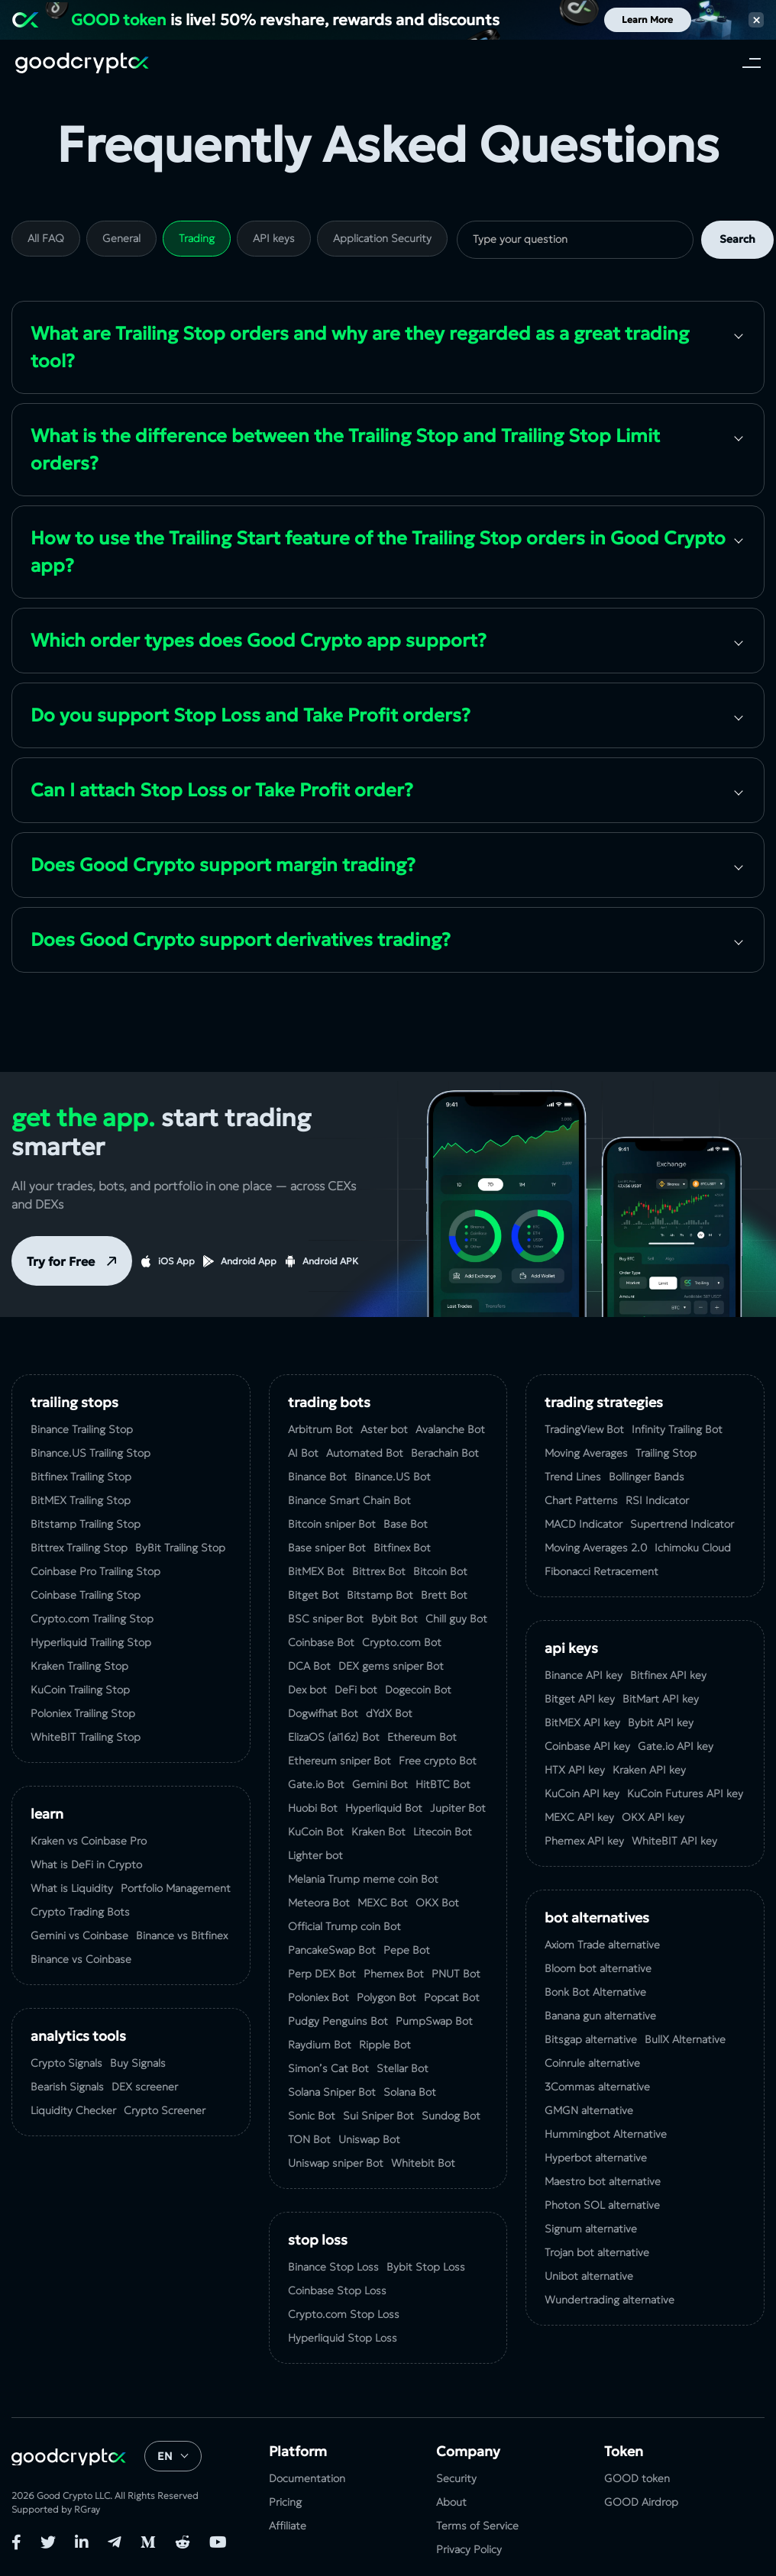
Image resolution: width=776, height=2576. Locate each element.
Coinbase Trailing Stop (86, 1595)
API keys (274, 238)
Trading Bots (329, 1402)
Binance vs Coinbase (81, 1959)
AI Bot (303, 1453)
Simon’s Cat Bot (328, 2068)
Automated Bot (364, 1453)
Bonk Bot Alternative (595, 1992)
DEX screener (145, 2086)
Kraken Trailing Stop (79, 1666)
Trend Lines (573, 1476)
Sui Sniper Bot (378, 2115)
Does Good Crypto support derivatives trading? (241, 939)
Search (737, 239)
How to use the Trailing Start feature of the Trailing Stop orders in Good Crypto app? (378, 552)
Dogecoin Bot (418, 1689)
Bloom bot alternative (598, 1968)
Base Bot (405, 1524)
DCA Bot (309, 1666)
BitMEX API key (582, 1722)
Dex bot (307, 1689)
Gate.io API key (675, 1746)
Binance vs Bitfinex (182, 1935)
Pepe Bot (406, 1950)
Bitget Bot (313, 1595)
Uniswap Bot (369, 2139)
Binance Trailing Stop (82, 1429)
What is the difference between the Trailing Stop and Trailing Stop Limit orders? (345, 449)
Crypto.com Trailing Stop (92, 1618)
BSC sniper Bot (326, 1618)
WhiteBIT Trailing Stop (86, 1737)
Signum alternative (591, 2228)
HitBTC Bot (442, 1784)
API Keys (571, 1648)
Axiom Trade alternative (602, 1944)
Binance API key (583, 1675)
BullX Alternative (685, 2039)
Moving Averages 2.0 (596, 1547)
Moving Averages (586, 1453)
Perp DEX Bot (322, 1973)
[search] (575, 240)
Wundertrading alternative (609, 2299)
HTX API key (575, 1770)
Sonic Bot (311, 2115)
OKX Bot (437, 1902)
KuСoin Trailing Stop (80, 1689)
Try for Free (61, 1261)
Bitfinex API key (668, 1675)
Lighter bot (315, 1855)
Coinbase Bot (321, 1642)
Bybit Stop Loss (425, 2267)
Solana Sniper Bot (332, 2092)
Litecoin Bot (442, 1831)
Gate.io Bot (316, 1784)
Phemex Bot (394, 1973)
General (121, 238)
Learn (47, 1813)
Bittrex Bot (379, 1571)
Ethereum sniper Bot (339, 1760)
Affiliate (287, 2525)
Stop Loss (318, 2239)
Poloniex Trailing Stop (83, 1713)
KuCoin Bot (316, 1831)
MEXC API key (579, 1817)
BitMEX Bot (316, 1571)
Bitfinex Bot (402, 1547)
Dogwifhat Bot (323, 1713)
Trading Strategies (604, 1402)
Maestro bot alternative (603, 2181)
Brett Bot (444, 1595)
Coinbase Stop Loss (337, 2290)
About (451, 2502)
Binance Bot (317, 1476)
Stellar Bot (402, 2068)
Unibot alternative (589, 2276)
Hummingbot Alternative (606, 2134)
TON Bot (309, 2139)
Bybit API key (661, 1722)
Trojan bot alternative (597, 2252)
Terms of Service (477, 2525)
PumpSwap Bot (434, 2021)
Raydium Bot (319, 2044)
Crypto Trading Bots (80, 1912)
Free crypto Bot (438, 1760)
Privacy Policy (469, 2549)
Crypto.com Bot (401, 1642)
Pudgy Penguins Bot (338, 2021)
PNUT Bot (456, 1973)
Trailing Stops (74, 1402)
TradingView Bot (584, 1429)
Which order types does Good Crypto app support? (259, 640)
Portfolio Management (176, 1888)
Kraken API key (649, 1770)
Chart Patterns (581, 1500)
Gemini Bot (380, 1784)
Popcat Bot (452, 1997)
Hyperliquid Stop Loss (342, 2338)
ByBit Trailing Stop (180, 1547)
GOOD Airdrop (641, 2502)
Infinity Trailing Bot (677, 1429)
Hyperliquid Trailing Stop (91, 1642)
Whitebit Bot (423, 2163)
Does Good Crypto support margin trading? (223, 865)
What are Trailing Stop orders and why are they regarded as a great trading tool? (360, 347)
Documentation (307, 2478)
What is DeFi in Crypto (86, 1864)
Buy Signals (138, 2063)
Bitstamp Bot (380, 1595)
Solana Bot (409, 2092)
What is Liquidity (72, 1888)
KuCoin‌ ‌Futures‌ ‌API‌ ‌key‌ (685, 1793)
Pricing (285, 2502)
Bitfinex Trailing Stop (81, 1476)
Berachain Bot (445, 1453)
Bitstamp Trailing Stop (86, 1524)
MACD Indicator (583, 1524)
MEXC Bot (382, 1902)
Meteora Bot (319, 1902)
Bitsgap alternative (591, 2039)
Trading (197, 238)
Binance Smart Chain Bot (349, 1500)
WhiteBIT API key (674, 1841)
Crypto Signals (66, 2063)
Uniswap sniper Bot (335, 2163)
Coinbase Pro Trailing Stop (95, 1571)
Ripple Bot (385, 2044)
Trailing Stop (666, 1453)
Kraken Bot (378, 1831)
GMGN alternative (589, 2110)
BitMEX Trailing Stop (81, 1500)
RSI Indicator (657, 1500)
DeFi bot (356, 1689)
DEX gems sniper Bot (391, 1666)
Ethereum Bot (422, 1737)
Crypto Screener (164, 2110)
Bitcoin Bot (440, 1571)
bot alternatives (597, 1917)
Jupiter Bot (458, 1808)
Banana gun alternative (600, 2015)
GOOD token (637, 2478)
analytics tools (78, 2036)
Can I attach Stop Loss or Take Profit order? (222, 790)
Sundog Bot (451, 2115)
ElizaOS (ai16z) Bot (334, 1737)
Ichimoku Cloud (693, 1547)
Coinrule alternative (592, 2063)
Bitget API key (580, 1699)
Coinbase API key (587, 1746)
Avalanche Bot (450, 1429)
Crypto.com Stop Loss (343, 2314)
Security (456, 2478)
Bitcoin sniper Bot (332, 1524)
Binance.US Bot (392, 1476)
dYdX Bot (389, 1713)
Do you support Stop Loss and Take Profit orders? (250, 715)
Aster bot (384, 1429)
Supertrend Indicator (682, 1524)
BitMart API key (660, 1699)
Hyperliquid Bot (383, 1808)
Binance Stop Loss (333, 2267)
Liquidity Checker (73, 2110)
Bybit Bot (394, 1618)
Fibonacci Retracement (601, 1571)
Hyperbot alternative (596, 2157)
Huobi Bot (313, 1808)
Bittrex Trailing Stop (79, 1547)
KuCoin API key (582, 1793)
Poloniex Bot (318, 1997)
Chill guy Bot (456, 1618)
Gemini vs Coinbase (79, 1935)
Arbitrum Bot (320, 1429)
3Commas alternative (597, 2086)
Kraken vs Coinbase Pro (89, 1841)
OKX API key (653, 1817)
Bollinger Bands (646, 1476)
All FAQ (45, 238)
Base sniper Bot (327, 1547)
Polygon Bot (386, 1997)
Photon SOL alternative (602, 2205)
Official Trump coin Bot (344, 1926)
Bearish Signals (67, 2086)
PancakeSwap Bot (332, 1950)
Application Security (382, 238)
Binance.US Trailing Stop (90, 1453)
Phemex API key (584, 1841)
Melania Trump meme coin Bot (363, 1879)
